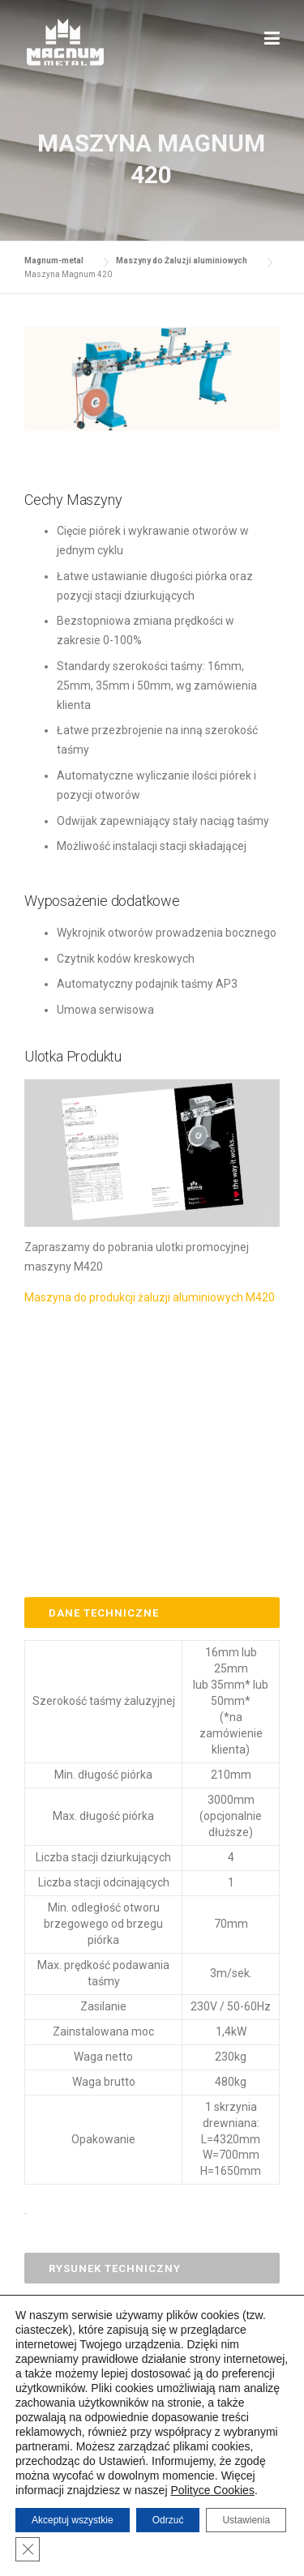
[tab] (152, 1612)
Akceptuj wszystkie (72, 2520)
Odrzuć (168, 2520)
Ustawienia (246, 2520)
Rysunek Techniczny (115, 2268)
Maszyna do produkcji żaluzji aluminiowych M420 (149, 1297)
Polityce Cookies (212, 2490)
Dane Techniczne (104, 1613)
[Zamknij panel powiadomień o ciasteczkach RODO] (27, 2549)
